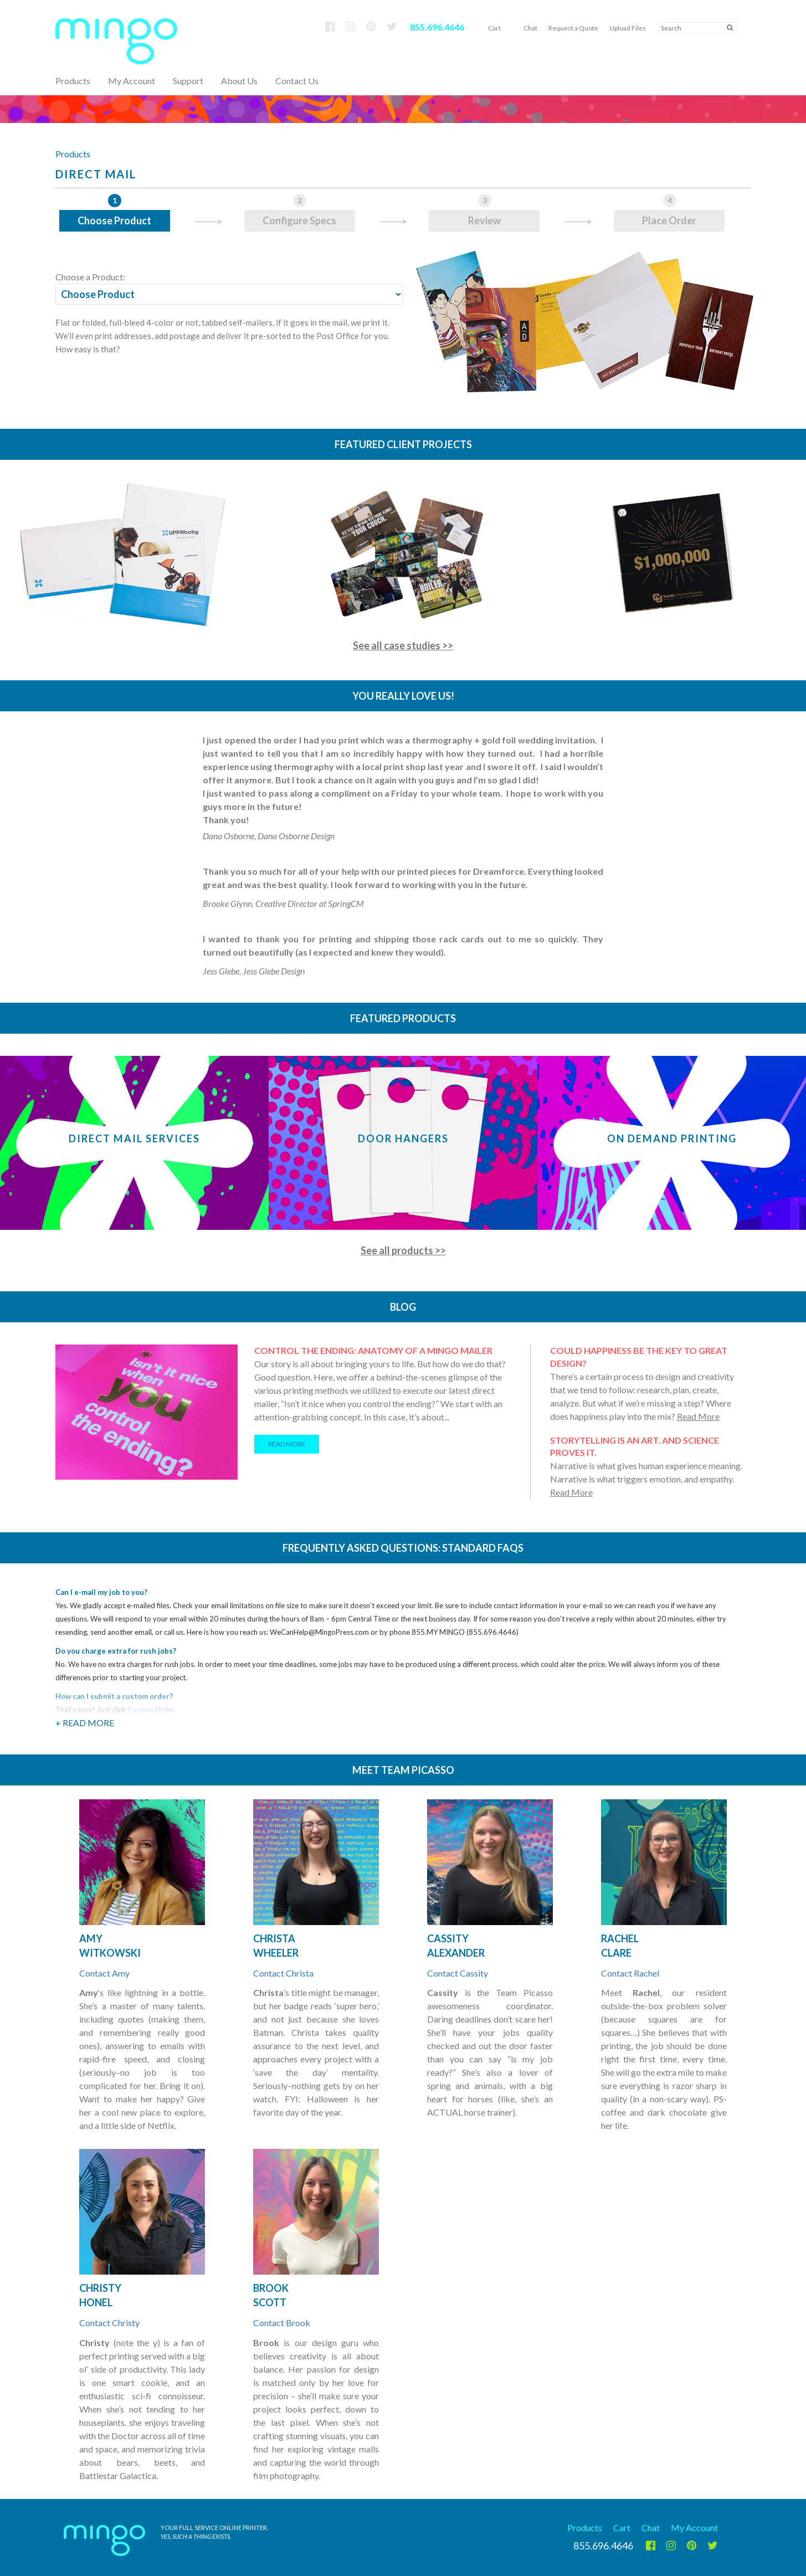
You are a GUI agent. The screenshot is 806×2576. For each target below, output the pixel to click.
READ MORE (286, 1444)
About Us (239, 80)
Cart (494, 28)
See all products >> (403, 1250)
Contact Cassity (457, 1973)
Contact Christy (109, 2322)
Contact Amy (104, 1973)
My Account (131, 80)
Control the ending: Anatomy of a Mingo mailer (373, 1350)
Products (72, 153)
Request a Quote (573, 28)
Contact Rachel (630, 1973)
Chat (530, 28)
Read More (698, 1416)
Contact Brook (281, 2322)
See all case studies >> (403, 645)
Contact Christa (283, 1973)
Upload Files (627, 28)
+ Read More (84, 1722)
